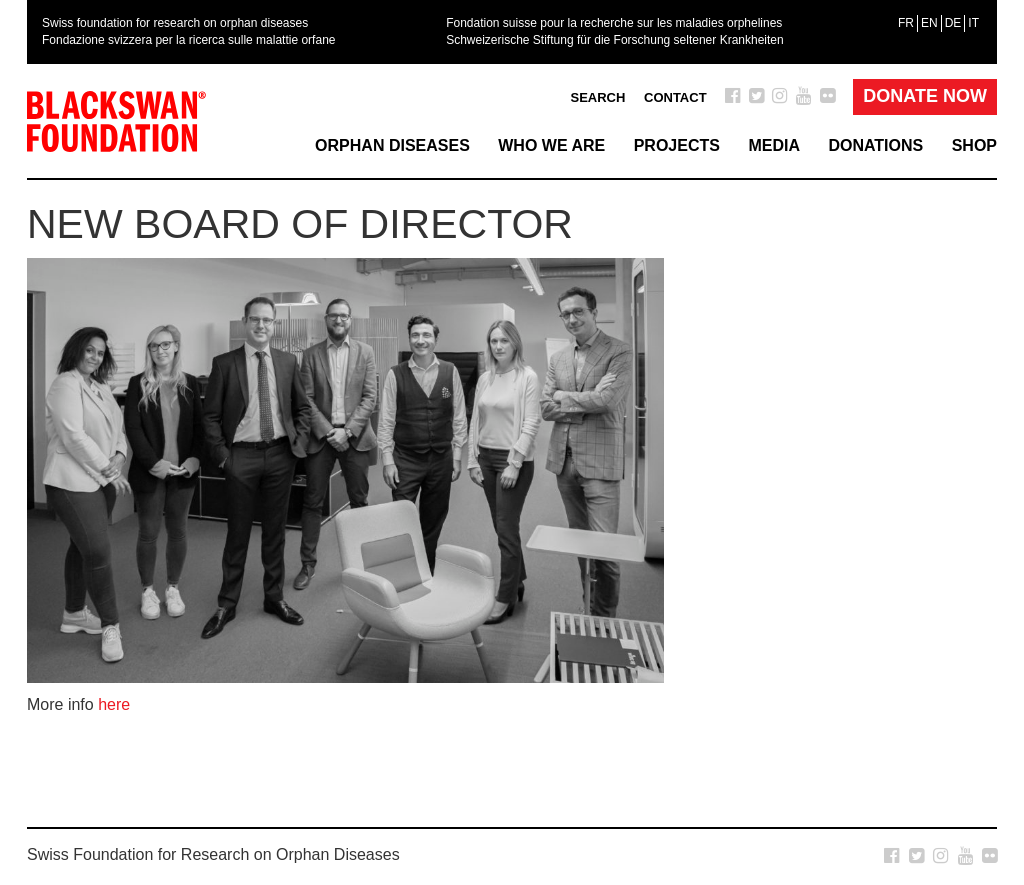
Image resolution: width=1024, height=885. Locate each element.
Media (774, 145)
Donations (875, 145)
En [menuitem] (929, 23)
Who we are (551, 145)
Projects (677, 145)
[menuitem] (906, 23)
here (114, 704)
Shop (974, 145)
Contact (675, 97)
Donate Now (925, 96)
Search (597, 97)
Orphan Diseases (392, 145)
